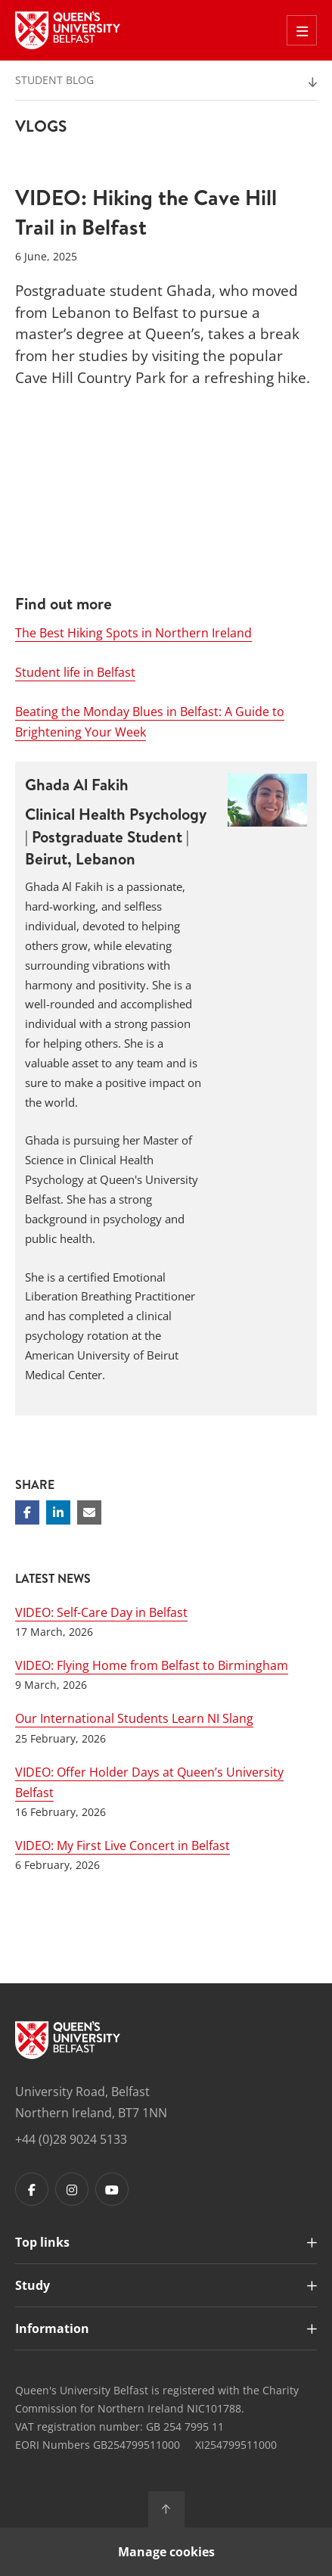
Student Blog (54, 80)
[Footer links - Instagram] (71, 2189)
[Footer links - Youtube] (112, 2189)
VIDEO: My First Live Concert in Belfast (122, 1845)
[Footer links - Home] (67, 2040)
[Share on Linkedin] (58, 1512)
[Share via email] (89, 1512)
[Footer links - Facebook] (31, 2189)
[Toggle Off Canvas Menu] (302, 30)
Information (52, 2328)
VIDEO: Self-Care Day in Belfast (101, 1612)
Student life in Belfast (75, 672)
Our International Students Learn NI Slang (134, 1718)
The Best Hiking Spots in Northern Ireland (133, 633)
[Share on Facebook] (27, 1512)
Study (32, 2285)
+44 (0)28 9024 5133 (71, 2139)
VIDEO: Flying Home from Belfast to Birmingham (151, 1665)
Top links (42, 2242)
